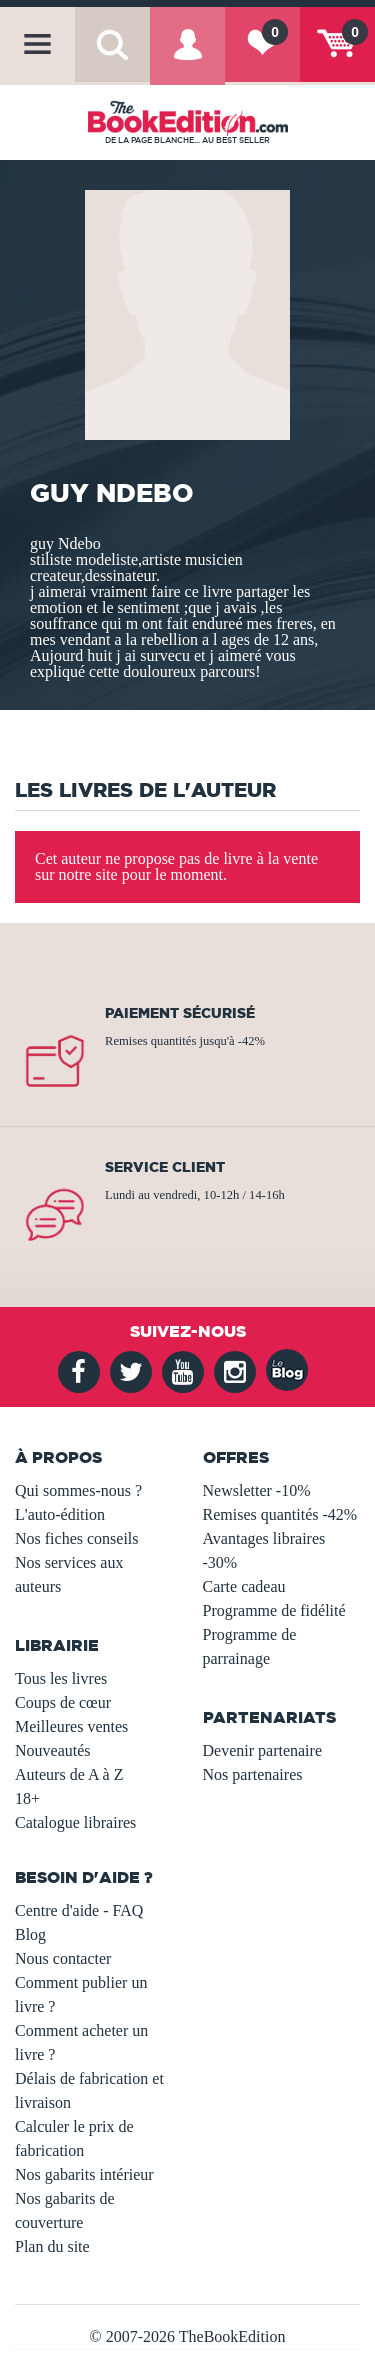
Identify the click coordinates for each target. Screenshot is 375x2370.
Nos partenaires (253, 1774)
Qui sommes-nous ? (78, 1490)
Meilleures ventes (71, 1726)
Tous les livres (61, 1678)
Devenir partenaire (262, 1750)
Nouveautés (53, 1750)
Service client (165, 1167)
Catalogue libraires (75, 1822)
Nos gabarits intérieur (84, 2174)
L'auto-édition (60, 1514)
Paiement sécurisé (180, 1013)
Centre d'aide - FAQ (79, 1910)
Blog (30, 1934)
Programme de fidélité (274, 1610)
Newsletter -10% (257, 1490)
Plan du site (52, 2246)
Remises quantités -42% (280, 1514)
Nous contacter (63, 1958)
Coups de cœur (63, 1702)
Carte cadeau (244, 1586)
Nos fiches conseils (77, 1538)
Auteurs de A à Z (69, 1774)
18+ (27, 1798)
